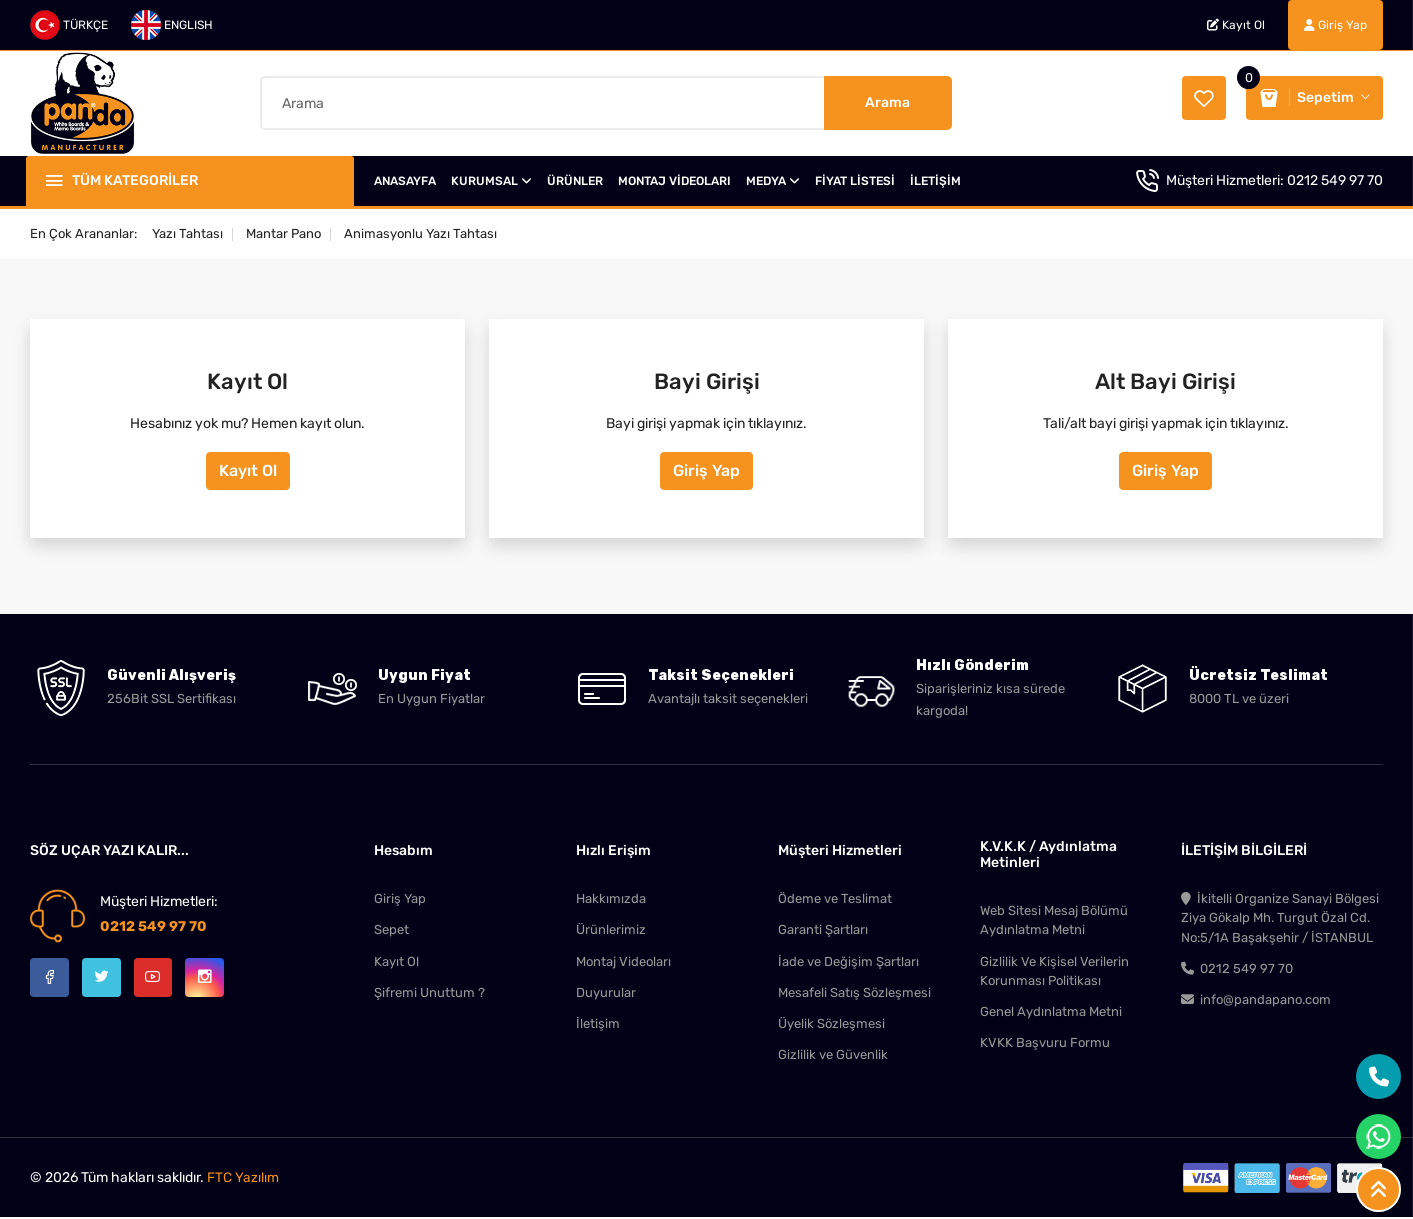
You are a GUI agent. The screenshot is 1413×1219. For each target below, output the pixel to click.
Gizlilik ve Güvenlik (833, 1056)
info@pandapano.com (1256, 1000)
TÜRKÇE (69, 25)
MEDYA (773, 179)
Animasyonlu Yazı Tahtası (420, 231)
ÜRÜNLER (575, 179)
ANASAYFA (405, 179)
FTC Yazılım (243, 1179)
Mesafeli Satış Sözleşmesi (854, 992)
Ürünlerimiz (611, 928)
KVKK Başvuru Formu (1045, 1044)
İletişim (598, 1024)
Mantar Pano (283, 231)
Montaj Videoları (623, 960)
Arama (887, 101)
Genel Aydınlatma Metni (1051, 1012)
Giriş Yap (1335, 25)
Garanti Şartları (823, 928)
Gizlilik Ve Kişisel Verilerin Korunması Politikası (1054, 970)
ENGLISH (172, 25)
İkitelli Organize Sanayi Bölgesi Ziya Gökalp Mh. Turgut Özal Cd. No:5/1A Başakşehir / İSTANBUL (1280, 916)
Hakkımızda (611, 896)
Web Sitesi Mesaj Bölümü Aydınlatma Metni (1054, 918)
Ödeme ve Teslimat (835, 896)
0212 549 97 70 (1335, 178)
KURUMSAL (491, 179)
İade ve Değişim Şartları (848, 960)
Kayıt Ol (1236, 25)
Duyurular (606, 992)
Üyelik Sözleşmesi (831, 1024)
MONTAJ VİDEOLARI (674, 179)
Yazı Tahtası (187, 231)
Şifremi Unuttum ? (429, 992)
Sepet (391, 928)
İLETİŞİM (935, 179)
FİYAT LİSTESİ (855, 179)
